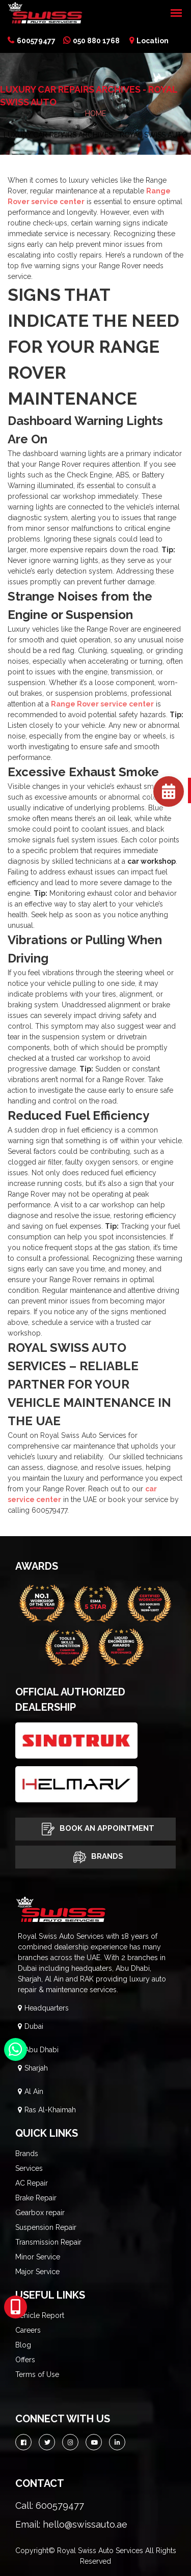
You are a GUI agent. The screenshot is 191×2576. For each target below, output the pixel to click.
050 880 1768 (91, 41)
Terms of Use (37, 2374)
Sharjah (36, 2068)
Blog (23, 2345)
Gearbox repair (40, 2213)
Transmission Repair (48, 2242)
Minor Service (37, 2257)
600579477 (32, 41)
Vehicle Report (39, 2315)
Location (149, 41)
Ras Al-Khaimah (50, 2110)
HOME (95, 113)
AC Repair (31, 2183)
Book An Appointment (95, 1829)
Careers (28, 2330)
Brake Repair (36, 2198)
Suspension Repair (45, 2227)
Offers (25, 2360)
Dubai (33, 2026)
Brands (95, 1857)
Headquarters (46, 2008)
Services (29, 2168)
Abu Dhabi (41, 2050)
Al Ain (33, 2091)
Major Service (37, 2272)
